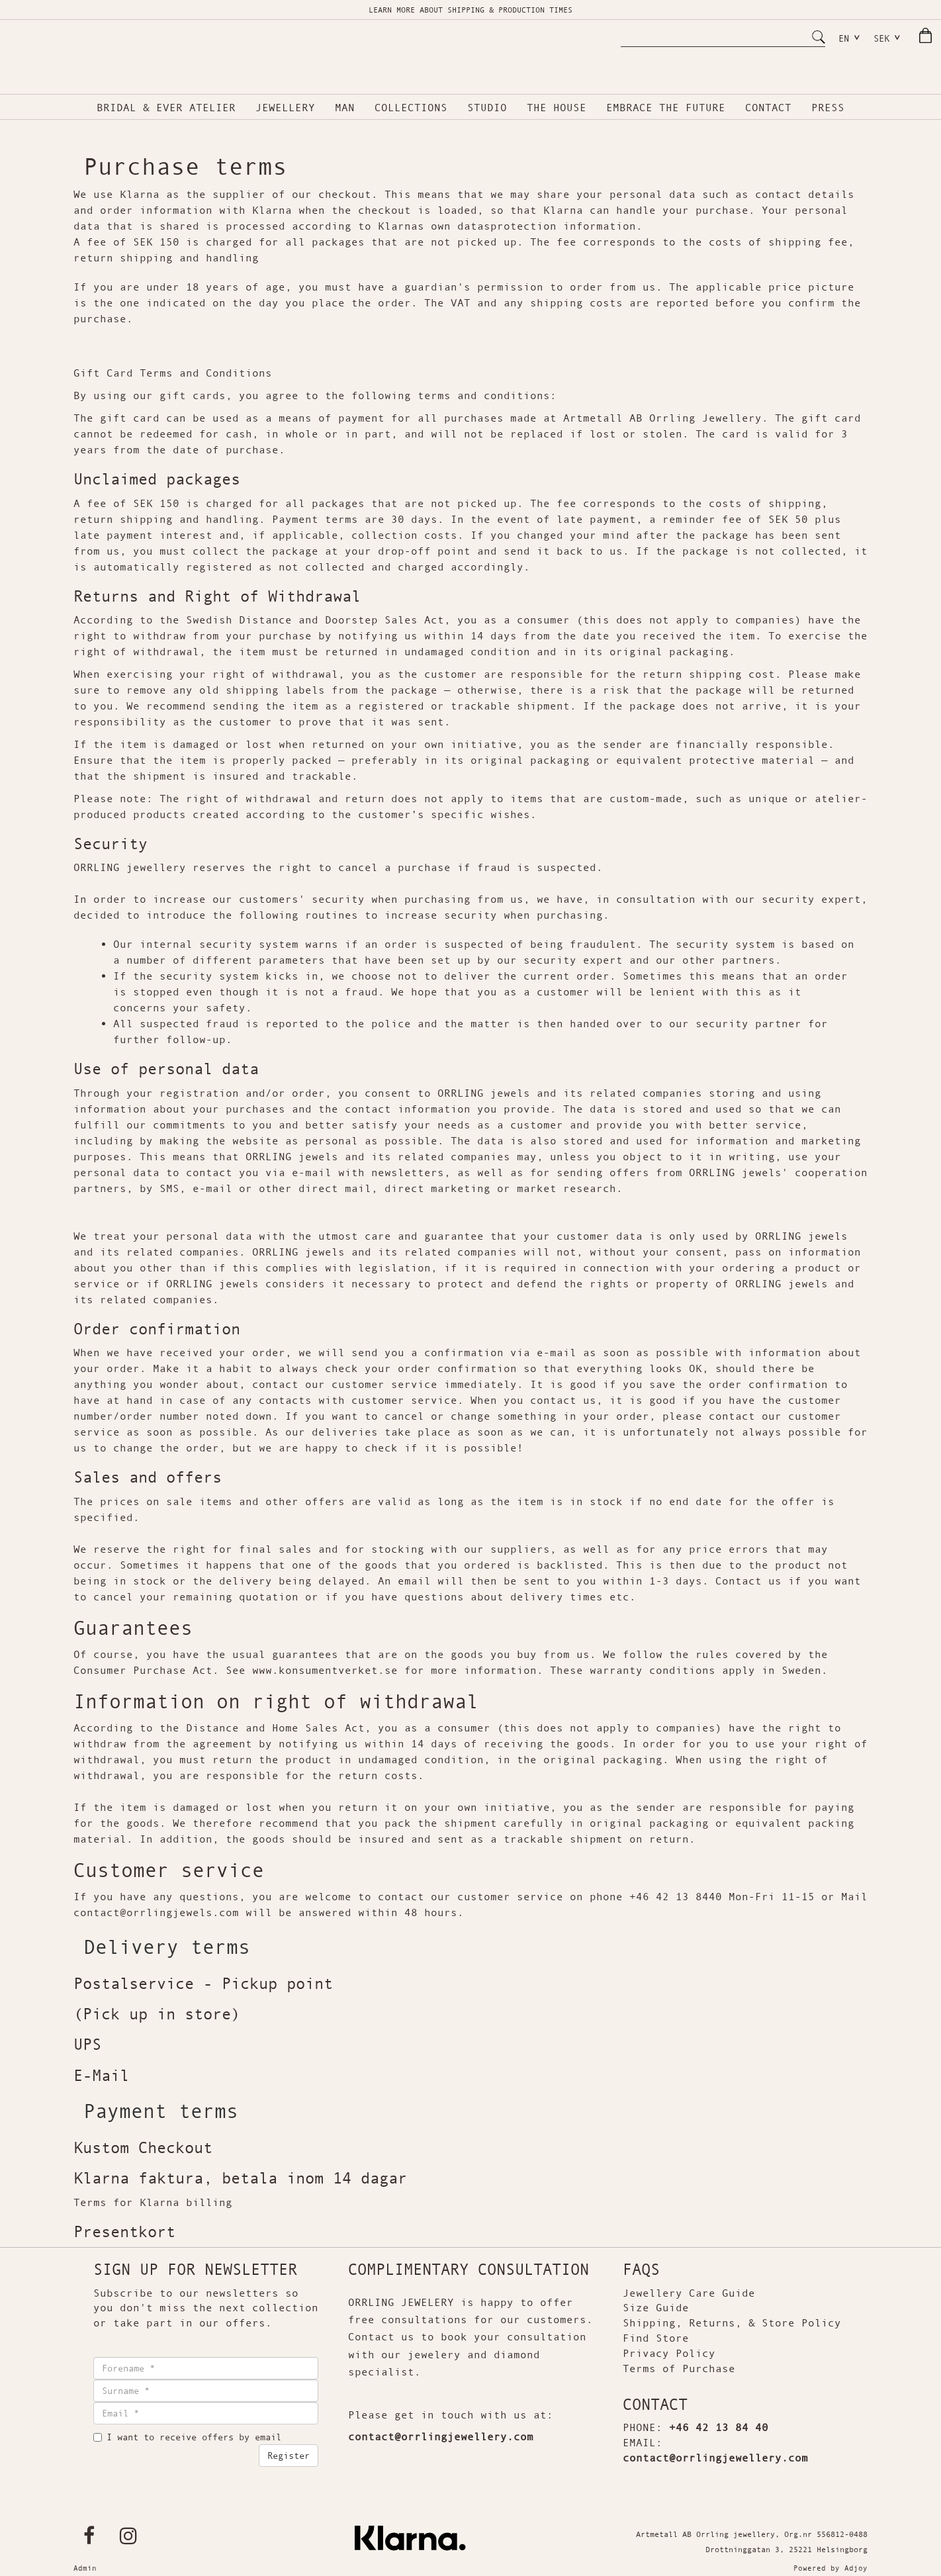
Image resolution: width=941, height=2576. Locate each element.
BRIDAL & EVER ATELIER (166, 112)
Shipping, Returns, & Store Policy (732, 2326)
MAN (345, 112)
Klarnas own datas (434, 229)
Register (288, 2459)
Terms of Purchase (679, 2371)
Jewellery (285, 112)
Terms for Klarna (126, 2205)
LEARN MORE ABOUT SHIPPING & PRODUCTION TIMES (470, 10)
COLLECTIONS (411, 112)
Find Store (656, 2341)
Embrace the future (665, 112)
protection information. (566, 229)
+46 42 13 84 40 (718, 2430)
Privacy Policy (669, 2356)
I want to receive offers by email (187, 2440)
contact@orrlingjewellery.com (440, 2440)
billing (205, 2205)
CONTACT (768, 112)
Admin (85, 2571)
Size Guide (656, 2311)
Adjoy (856, 2571)
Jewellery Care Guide (689, 2295)
